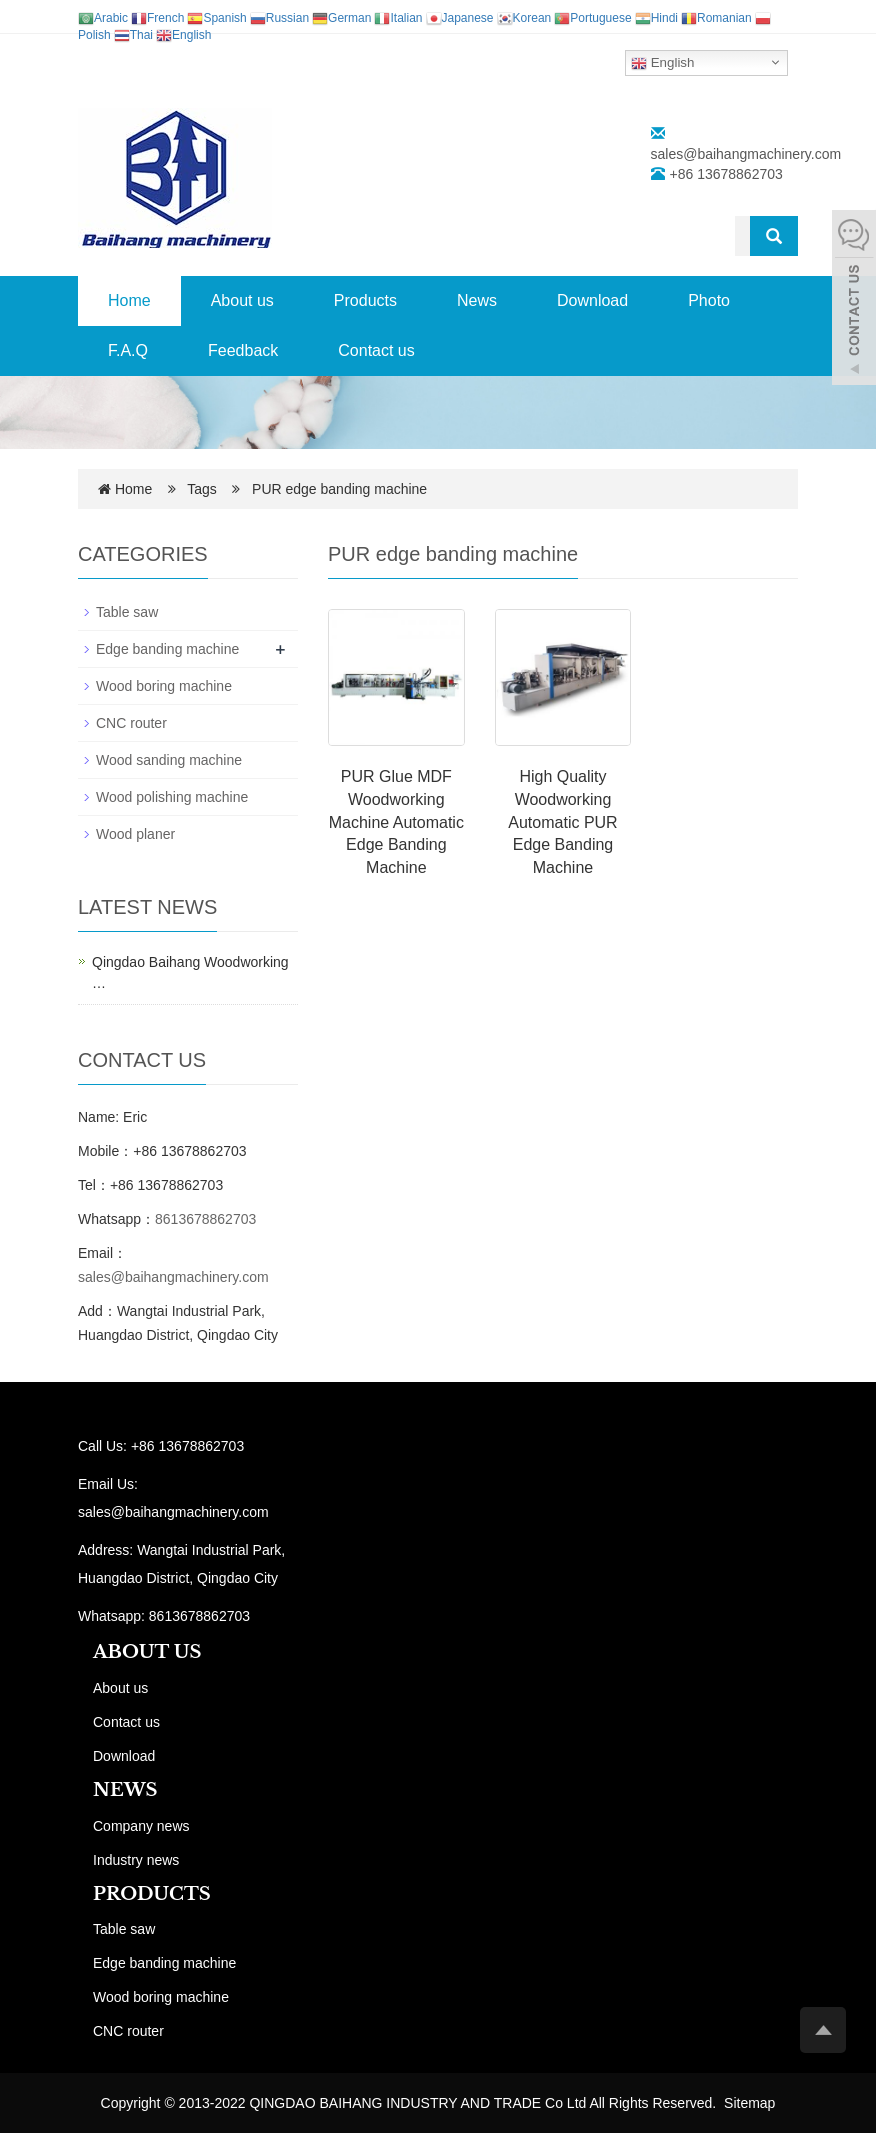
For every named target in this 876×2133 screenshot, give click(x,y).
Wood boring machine (164, 686)
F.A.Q (128, 350)
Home (129, 300)
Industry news (136, 1860)
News (477, 300)
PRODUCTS (152, 1894)
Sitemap (749, 2103)
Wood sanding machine (169, 760)
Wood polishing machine (172, 797)
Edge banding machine (167, 649)
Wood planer (135, 834)
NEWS (125, 1790)
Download (592, 300)
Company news (141, 1826)
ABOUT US (147, 1652)
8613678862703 (205, 1219)
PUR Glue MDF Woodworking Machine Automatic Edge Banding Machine (396, 822)
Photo (709, 300)
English (662, 63)
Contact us (376, 350)
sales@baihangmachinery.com (746, 154)
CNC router (131, 723)
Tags (207, 489)
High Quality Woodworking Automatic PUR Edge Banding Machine (562, 822)
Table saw (127, 612)
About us (242, 300)
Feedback (243, 350)
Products (365, 300)
